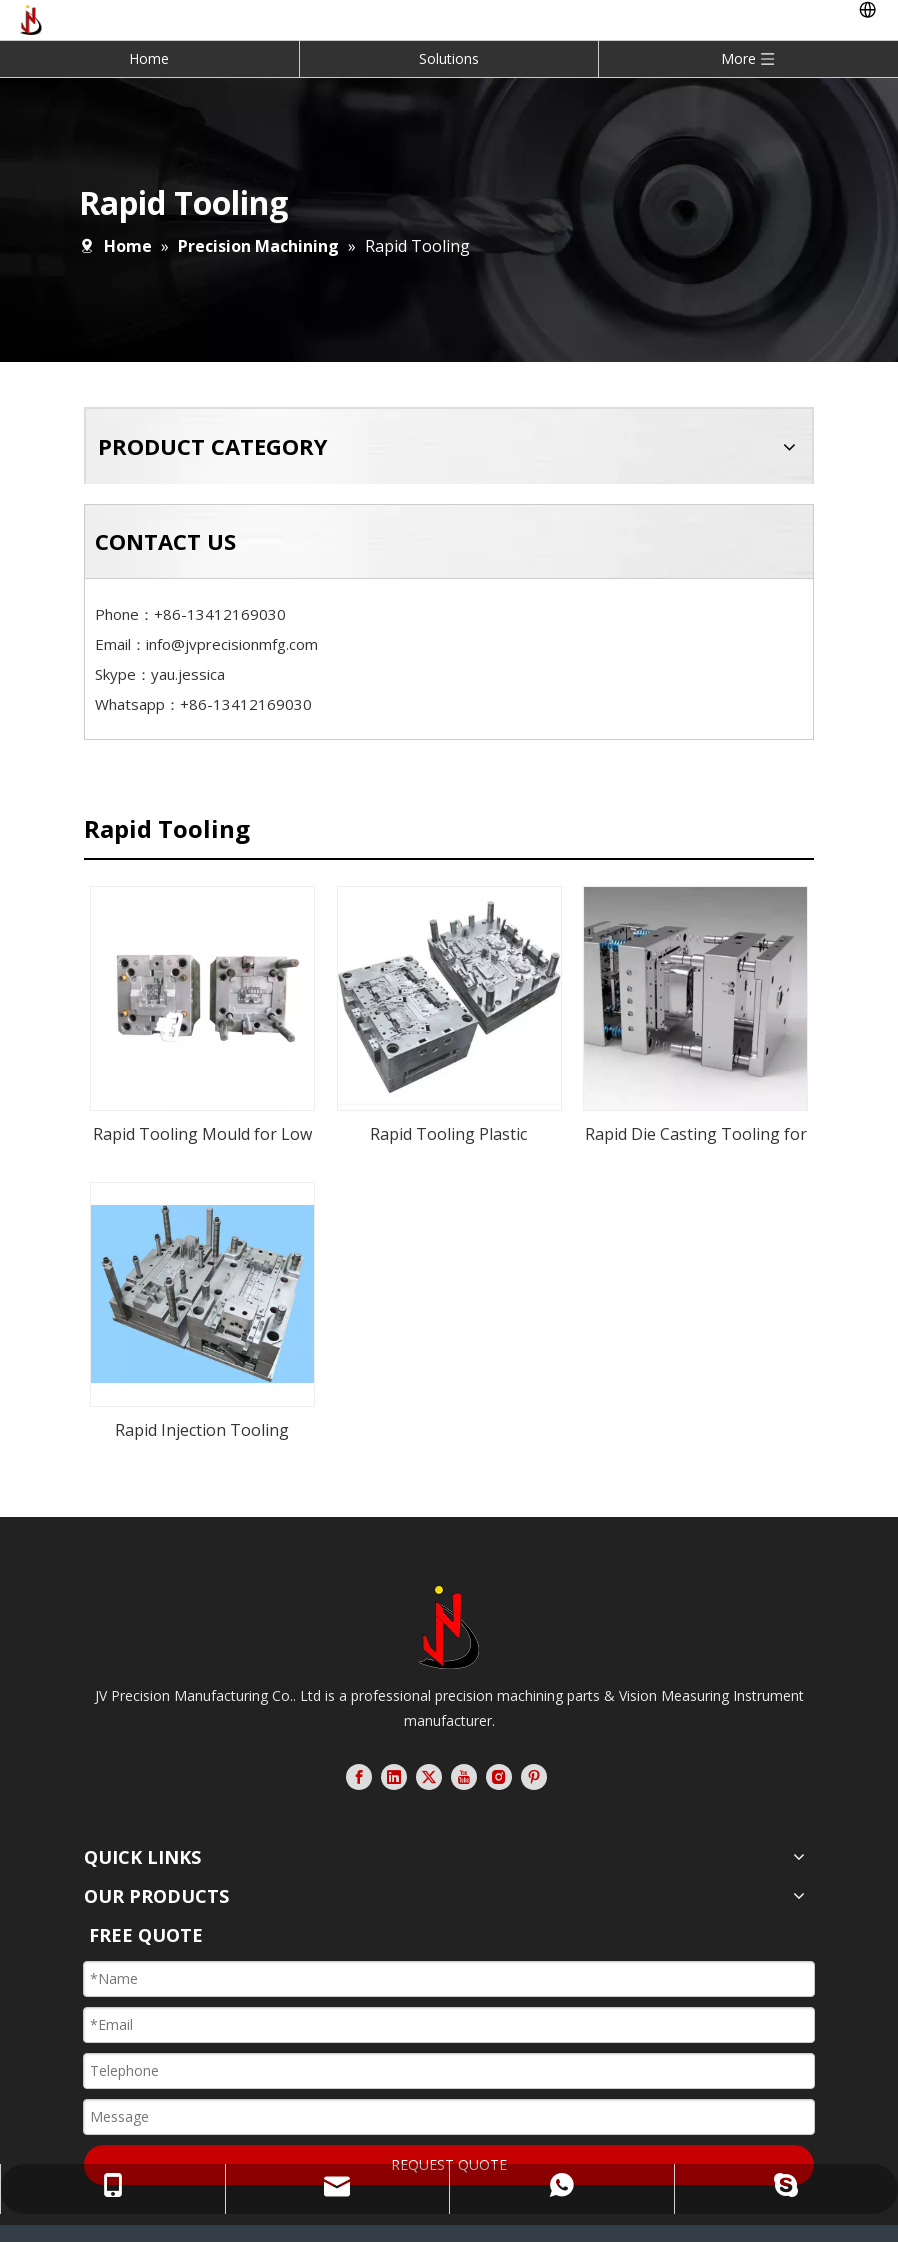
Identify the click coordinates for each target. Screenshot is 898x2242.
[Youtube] (464, 1723)
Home (149, 58)
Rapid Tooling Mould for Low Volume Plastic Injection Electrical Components (202, 1131)
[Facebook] (359, 1723)
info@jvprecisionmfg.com (232, 644)
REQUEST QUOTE (449, 2110)
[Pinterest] (534, 1723)
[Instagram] (499, 1723)
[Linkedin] (394, 1723)
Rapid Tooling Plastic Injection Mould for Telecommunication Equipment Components (449, 1122)
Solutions (449, 58)
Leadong (459, 2219)
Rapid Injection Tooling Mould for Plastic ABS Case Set (202, 1378)
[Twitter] (429, 1723)
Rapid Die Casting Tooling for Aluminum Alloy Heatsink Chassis (696, 1131)
